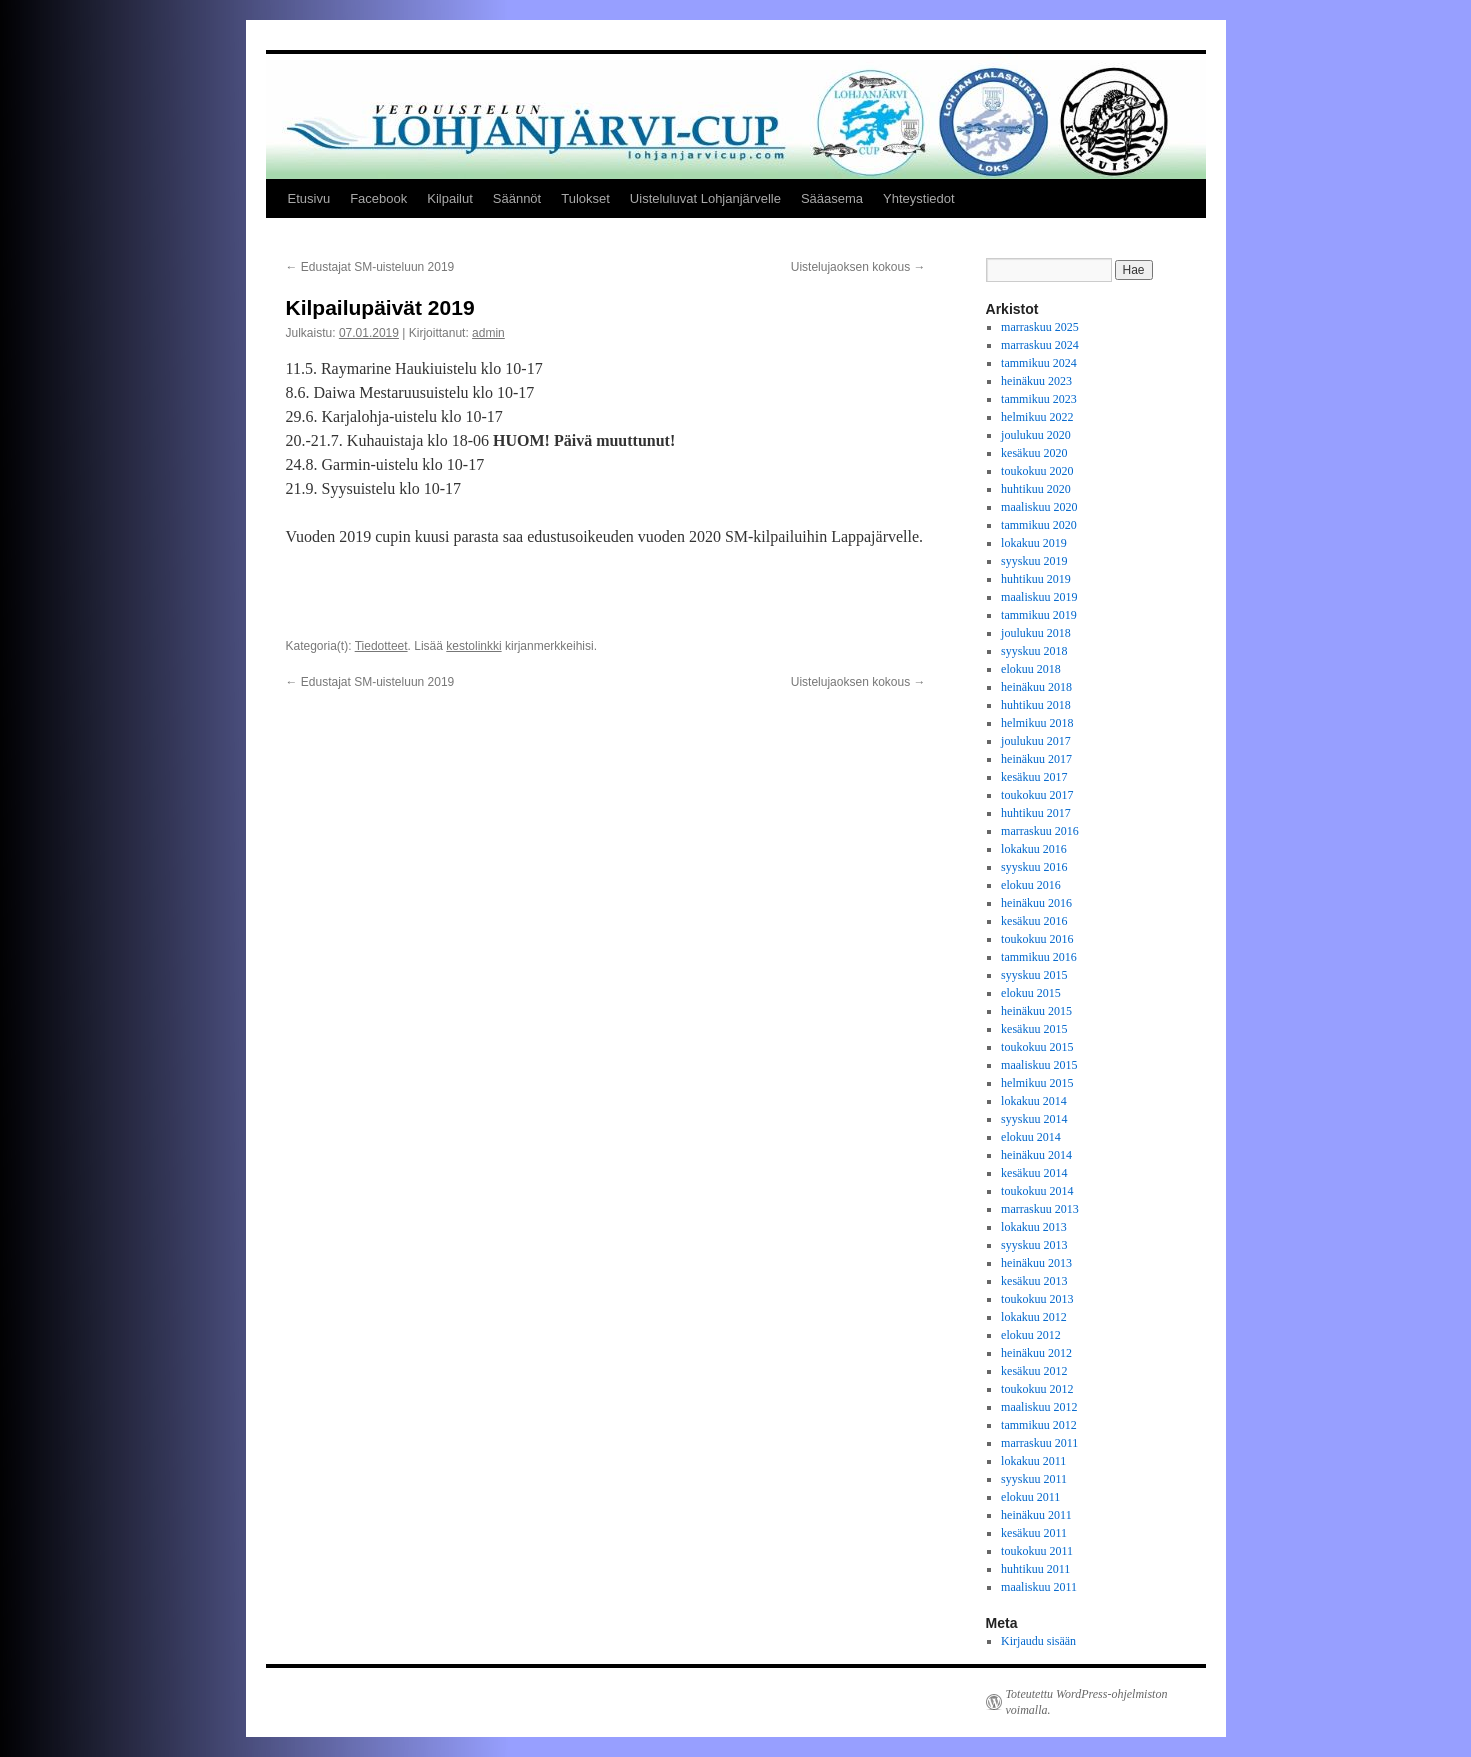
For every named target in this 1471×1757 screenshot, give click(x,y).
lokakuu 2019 (1034, 543)
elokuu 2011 (1030, 1497)
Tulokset (585, 198)
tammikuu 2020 (1039, 525)
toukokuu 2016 (1037, 939)
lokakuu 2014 (1034, 1101)
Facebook (378, 198)
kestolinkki (473, 646)
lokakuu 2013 (1034, 1227)
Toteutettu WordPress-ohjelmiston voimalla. (1087, 1702)
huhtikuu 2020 (1036, 489)
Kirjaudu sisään (1038, 1641)
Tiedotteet (381, 646)
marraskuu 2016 (1040, 831)
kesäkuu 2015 (1034, 1029)
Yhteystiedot (919, 198)
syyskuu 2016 (1034, 867)
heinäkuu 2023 (1036, 381)
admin (488, 333)
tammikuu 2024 (1039, 363)
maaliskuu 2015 (1039, 1065)
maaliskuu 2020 (1039, 507)
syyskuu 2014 (1034, 1119)
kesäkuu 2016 (1034, 921)
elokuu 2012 (1031, 1335)
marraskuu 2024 (1040, 345)
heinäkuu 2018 (1036, 687)
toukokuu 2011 (1037, 1551)
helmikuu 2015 (1037, 1083)
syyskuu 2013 (1034, 1245)
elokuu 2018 (1031, 669)
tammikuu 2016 (1039, 957)
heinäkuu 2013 (1036, 1263)
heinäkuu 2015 (1036, 1011)
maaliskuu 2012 (1039, 1407)
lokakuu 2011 (1033, 1461)
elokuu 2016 (1031, 885)
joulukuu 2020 (1036, 435)
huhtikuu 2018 (1036, 705)
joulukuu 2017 (1036, 741)
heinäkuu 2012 (1036, 1353)
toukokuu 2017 (1037, 795)
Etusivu (309, 198)
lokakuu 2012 (1034, 1317)
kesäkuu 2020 (1034, 453)
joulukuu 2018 (1036, 633)
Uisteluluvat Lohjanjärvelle (705, 198)
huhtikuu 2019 (1036, 579)
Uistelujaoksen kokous (858, 267)
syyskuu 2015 (1034, 975)
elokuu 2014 (1031, 1137)
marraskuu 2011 (1039, 1443)
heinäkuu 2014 (1036, 1155)
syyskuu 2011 (1034, 1479)
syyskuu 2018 (1034, 651)
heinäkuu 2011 (1036, 1515)
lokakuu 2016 (1034, 849)
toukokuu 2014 (1037, 1191)
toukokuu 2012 (1037, 1389)
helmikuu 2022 (1037, 417)
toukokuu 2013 (1037, 1299)
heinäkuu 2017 (1036, 759)
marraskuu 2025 (1040, 327)
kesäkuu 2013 (1034, 1281)
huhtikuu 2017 (1036, 813)
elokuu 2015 (1031, 993)
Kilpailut (450, 198)
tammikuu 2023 (1039, 399)
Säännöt (517, 198)
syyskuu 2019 (1034, 561)
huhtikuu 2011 (1035, 1569)
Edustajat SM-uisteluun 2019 (370, 267)
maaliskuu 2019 (1039, 597)
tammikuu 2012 (1039, 1425)
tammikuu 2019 (1039, 615)
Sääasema (832, 198)
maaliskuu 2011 (1039, 1587)
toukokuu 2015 (1037, 1047)
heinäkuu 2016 (1036, 903)
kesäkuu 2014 (1034, 1173)
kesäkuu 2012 (1034, 1371)
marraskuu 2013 (1040, 1209)
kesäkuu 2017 (1034, 777)
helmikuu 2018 (1037, 723)
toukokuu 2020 (1037, 471)
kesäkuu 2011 (1034, 1533)
